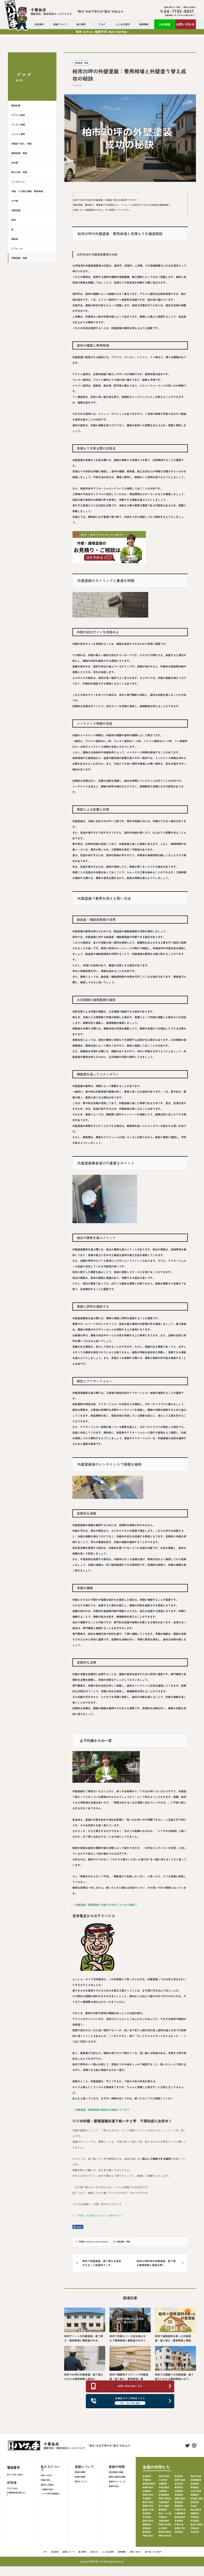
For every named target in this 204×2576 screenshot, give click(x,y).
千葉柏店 (163, 2518)
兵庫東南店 (196, 2481)
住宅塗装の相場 (116, 2473)
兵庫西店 (179, 2496)
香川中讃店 (164, 2507)
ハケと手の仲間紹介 (50, 2494)
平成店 (194, 2507)
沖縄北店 (195, 2529)
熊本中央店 (196, 2477)
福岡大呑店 (180, 2499)
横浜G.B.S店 (148, 2510)
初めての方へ (47, 2476)
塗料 (15, 219)
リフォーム (18, 248)
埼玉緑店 (179, 2492)
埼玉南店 (179, 2477)
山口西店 (163, 2529)
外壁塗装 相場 (21, 258)
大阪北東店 (164, 2522)
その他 (16, 200)
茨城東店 (179, 2522)
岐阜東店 (179, 2533)
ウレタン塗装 (20, 124)
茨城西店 (147, 2477)
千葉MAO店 (180, 2510)
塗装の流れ (114, 2487)
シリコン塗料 (20, 134)
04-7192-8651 (15, 2476)
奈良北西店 (196, 2510)
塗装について (60, 24)
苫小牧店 (147, 2518)
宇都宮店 (147, 2529)
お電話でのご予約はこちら (131, 2401)
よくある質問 (122, 24)
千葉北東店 (164, 2488)
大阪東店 (163, 2492)
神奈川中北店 (165, 2536)
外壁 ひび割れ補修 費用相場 (29, 191)
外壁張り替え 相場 (23, 143)
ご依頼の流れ (47, 2490)
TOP (45, 2553)
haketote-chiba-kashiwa (97, 2241)
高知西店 (147, 2514)
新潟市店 (179, 2488)
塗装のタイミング (117, 2482)
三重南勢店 (180, 2514)
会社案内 (39, 24)
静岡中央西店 (165, 2533)
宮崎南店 (147, 2499)
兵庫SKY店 (180, 2529)
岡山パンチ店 (165, 2514)
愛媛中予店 (148, 2507)
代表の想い (46, 2481)
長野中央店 (180, 2481)
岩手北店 (179, 2484)
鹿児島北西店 (149, 2484)
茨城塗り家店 (197, 2499)
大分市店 (163, 2481)
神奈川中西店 (165, 2499)
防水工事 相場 (21, 172)
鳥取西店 (179, 2507)
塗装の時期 (80, 2473)
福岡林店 (195, 2514)
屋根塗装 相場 (21, 153)
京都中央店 (148, 2488)
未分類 (16, 162)
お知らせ (94, 2553)
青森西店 (195, 2496)
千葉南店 (147, 2481)
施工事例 (81, 24)
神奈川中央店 (165, 2525)
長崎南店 (195, 2484)
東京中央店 (148, 2503)
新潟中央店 (148, 2496)
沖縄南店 (163, 2484)
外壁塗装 (17, 210)
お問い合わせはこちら (131, 2386)
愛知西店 (179, 2503)
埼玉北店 (195, 2533)
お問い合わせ (185, 24)
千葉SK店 (179, 2525)
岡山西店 (195, 2522)
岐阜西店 (195, 2503)
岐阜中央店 (164, 2477)
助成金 (16, 238)
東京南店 (147, 2533)
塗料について (81, 2482)
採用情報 (143, 24)
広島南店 (147, 2492)
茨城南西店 (164, 2496)
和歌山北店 (148, 2536)
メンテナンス (20, 181)
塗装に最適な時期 (117, 2478)
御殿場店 (147, 2525)
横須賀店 (163, 2510)
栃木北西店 (180, 2518)
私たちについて (50, 2469)
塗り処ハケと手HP (153, 2553)
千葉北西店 (164, 2503)
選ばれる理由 (47, 2486)
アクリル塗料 (20, 115)
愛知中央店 (148, 2522)
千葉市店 (195, 2518)
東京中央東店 (197, 2525)
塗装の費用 (80, 2478)
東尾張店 (195, 2488)
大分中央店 (196, 2492)
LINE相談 (164, 24)
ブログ (101, 24)
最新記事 (17, 105)
